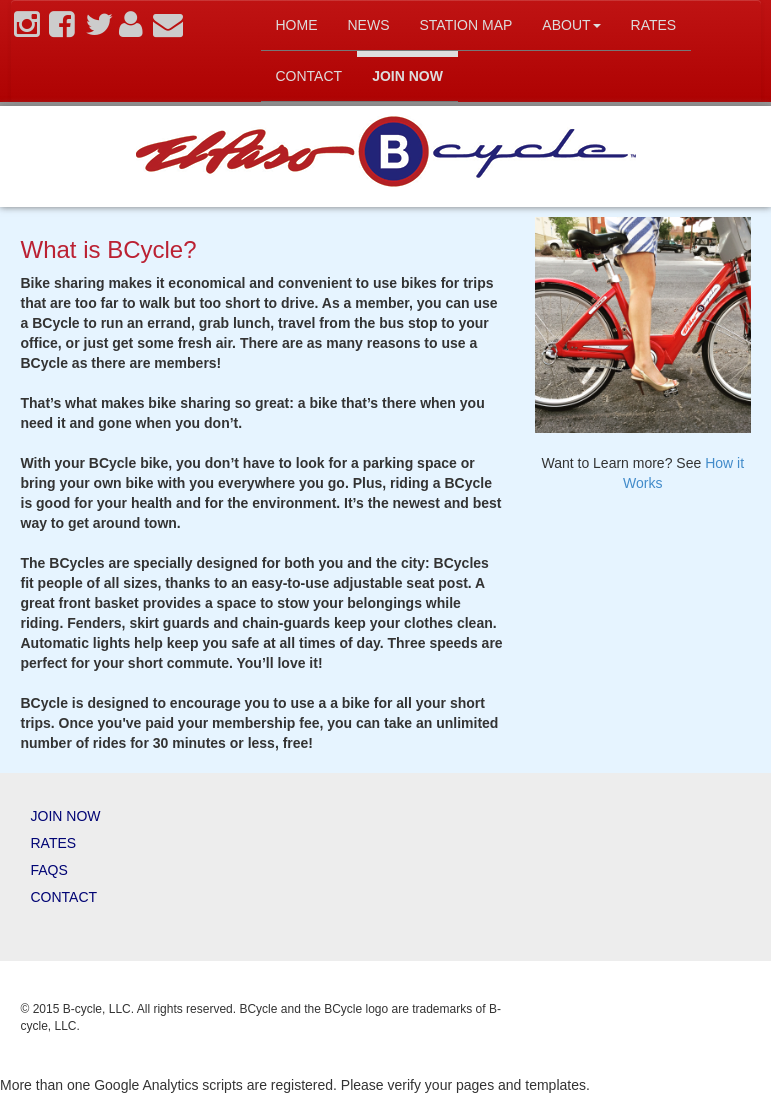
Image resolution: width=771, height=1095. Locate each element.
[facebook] (62, 30)
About (571, 25)
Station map (466, 25)
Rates (654, 25)
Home (297, 25)
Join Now (407, 76)
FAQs (49, 870)
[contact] (168, 30)
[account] (131, 30)
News (369, 25)
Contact (309, 76)
